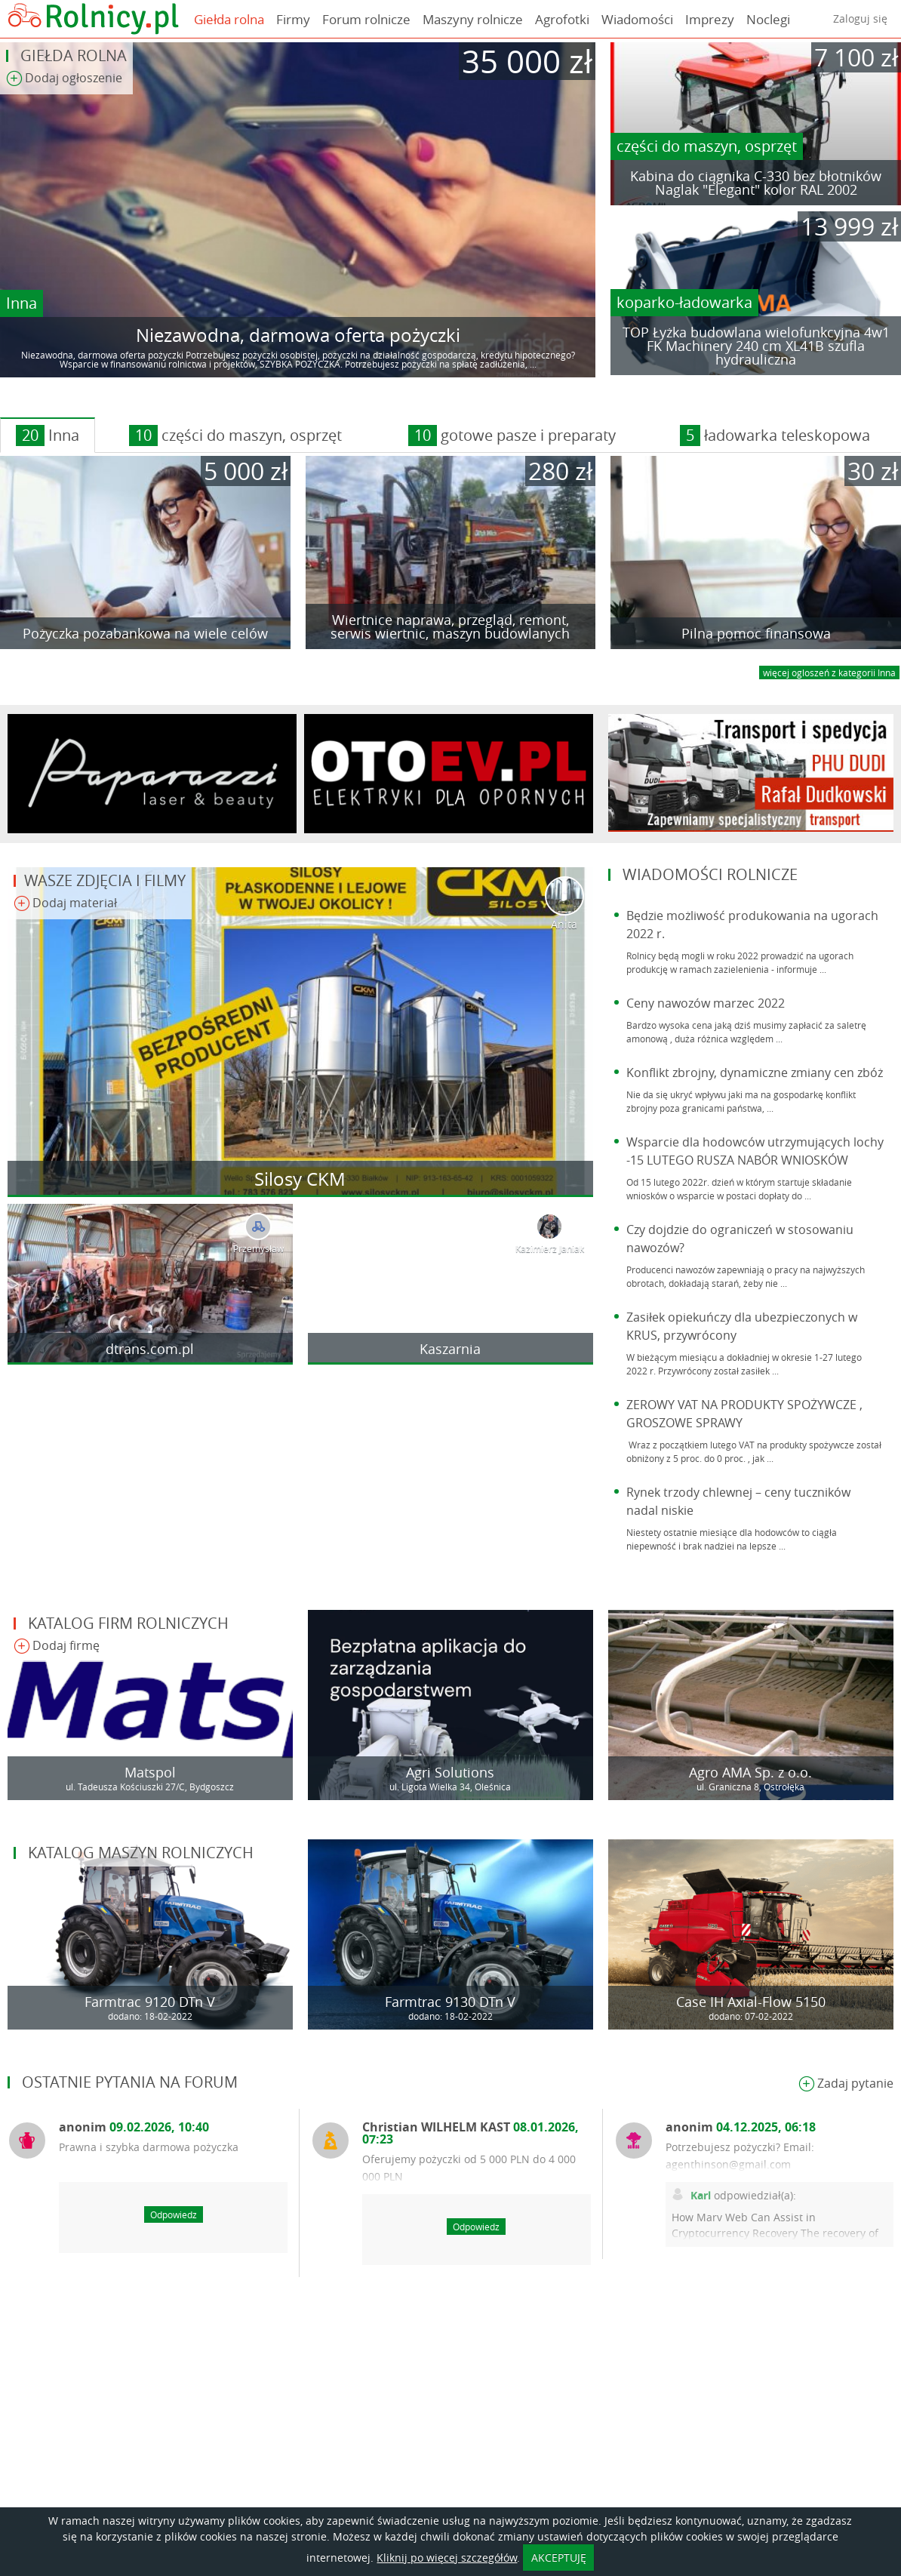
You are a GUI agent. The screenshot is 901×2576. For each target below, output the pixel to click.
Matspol (150, 1772)
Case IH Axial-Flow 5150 (751, 2002)
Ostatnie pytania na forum (130, 2082)
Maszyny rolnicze (473, 19)
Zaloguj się (860, 18)
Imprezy (709, 19)
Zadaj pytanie (845, 2084)
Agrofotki (562, 19)
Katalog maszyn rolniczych (141, 1852)
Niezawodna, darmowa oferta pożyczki (298, 335)
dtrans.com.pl (150, 1349)
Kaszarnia (450, 1349)
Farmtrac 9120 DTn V (150, 2002)
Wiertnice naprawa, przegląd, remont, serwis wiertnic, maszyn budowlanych (450, 626)
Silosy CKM (300, 1179)
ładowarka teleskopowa (775, 435)
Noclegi (768, 19)
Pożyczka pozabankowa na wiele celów (145, 633)
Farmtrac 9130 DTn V (450, 2002)
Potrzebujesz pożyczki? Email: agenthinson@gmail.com (740, 2155)
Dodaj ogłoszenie (64, 78)
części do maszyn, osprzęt (707, 146)
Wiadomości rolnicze (710, 874)
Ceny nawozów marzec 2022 (705, 1003)
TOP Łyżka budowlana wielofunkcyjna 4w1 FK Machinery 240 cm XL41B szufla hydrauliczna (756, 345)
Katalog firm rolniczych (128, 1623)
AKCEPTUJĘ (558, 2557)
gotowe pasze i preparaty (512, 435)
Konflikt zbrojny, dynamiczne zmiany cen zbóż (754, 1072)
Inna (21, 303)
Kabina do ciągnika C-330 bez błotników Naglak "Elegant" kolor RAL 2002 (755, 183)
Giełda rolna (229, 19)
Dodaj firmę (57, 1646)
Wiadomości (637, 19)
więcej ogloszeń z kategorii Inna (829, 672)
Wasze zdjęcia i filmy (105, 880)
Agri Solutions (450, 1772)
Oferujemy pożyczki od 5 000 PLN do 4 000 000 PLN (469, 2168)
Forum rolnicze (366, 19)
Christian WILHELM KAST (470, 2133)
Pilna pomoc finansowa (756, 633)
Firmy (293, 19)
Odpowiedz (173, 2214)
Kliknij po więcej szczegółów (447, 2557)
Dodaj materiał (65, 903)
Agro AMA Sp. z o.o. (750, 1772)
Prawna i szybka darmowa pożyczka (148, 2147)
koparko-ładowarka (684, 302)
